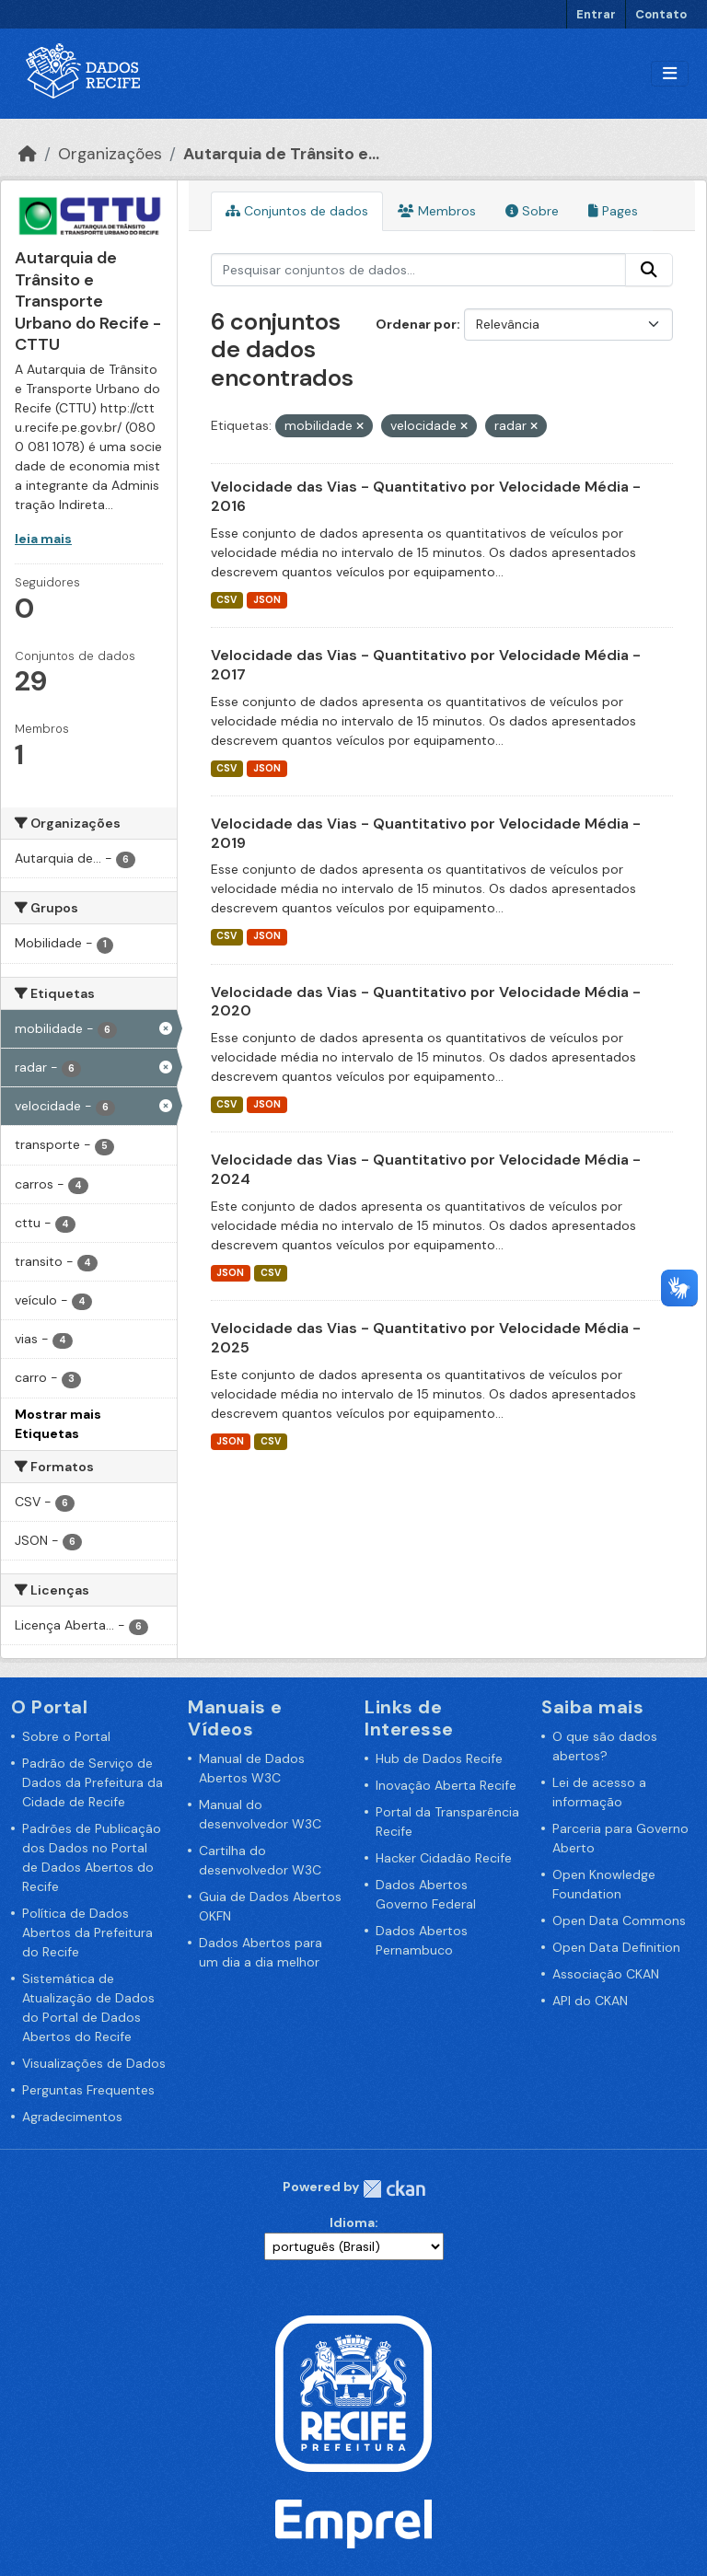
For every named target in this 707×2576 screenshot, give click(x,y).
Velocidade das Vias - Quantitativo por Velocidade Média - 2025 (426, 1337)
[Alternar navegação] (670, 74)
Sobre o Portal (66, 1736)
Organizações (110, 154)
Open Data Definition (616, 1947)
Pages (613, 211)
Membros (437, 211)
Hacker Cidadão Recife (444, 1858)
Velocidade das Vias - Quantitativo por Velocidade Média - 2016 (426, 496)
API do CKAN (590, 2000)
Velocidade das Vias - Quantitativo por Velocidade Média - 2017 (426, 664)
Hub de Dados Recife (439, 1758)
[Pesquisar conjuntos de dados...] (419, 269)
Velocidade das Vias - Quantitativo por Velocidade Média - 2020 (426, 1001)
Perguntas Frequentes (88, 2090)
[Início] (27, 154)
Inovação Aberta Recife (446, 1785)
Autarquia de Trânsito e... (281, 154)
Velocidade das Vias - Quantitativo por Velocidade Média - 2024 (426, 1169)
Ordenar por (416, 324)
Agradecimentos (72, 2116)
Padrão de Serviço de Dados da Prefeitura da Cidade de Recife (92, 1782)
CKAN (394, 2189)
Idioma (352, 2222)
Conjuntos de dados (297, 211)
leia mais (43, 538)
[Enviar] (649, 269)
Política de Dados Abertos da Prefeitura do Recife (87, 1932)
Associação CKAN (605, 1974)
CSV (226, 600)
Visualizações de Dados (94, 2063)
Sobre (532, 211)
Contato (661, 14)
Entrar (596, 14)
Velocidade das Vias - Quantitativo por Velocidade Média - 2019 (426, 833)
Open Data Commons (619, 1920)
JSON (267, 600)
